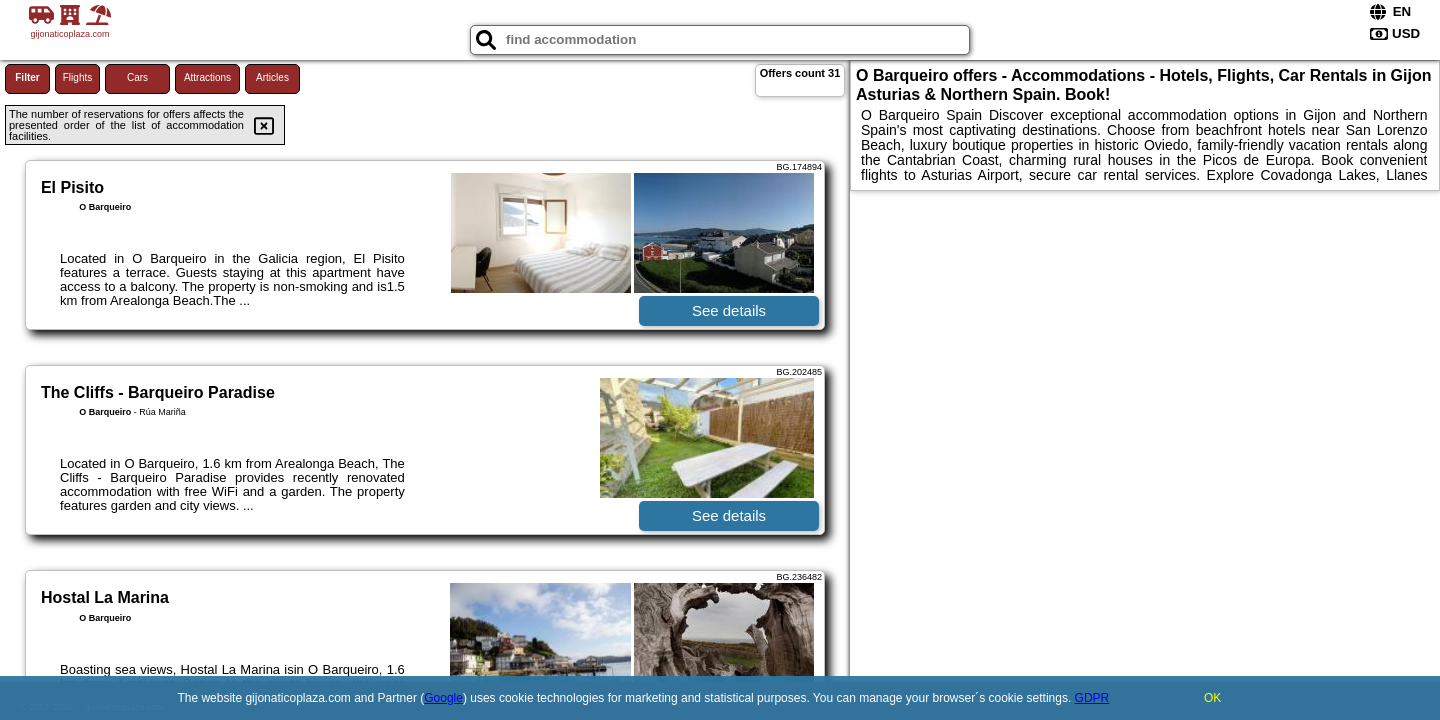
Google (443, 698)
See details (729, 310)
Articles (272, 77)
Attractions (207, 77)
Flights (77, 77)
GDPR (1092, 698)
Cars (137, 77)
